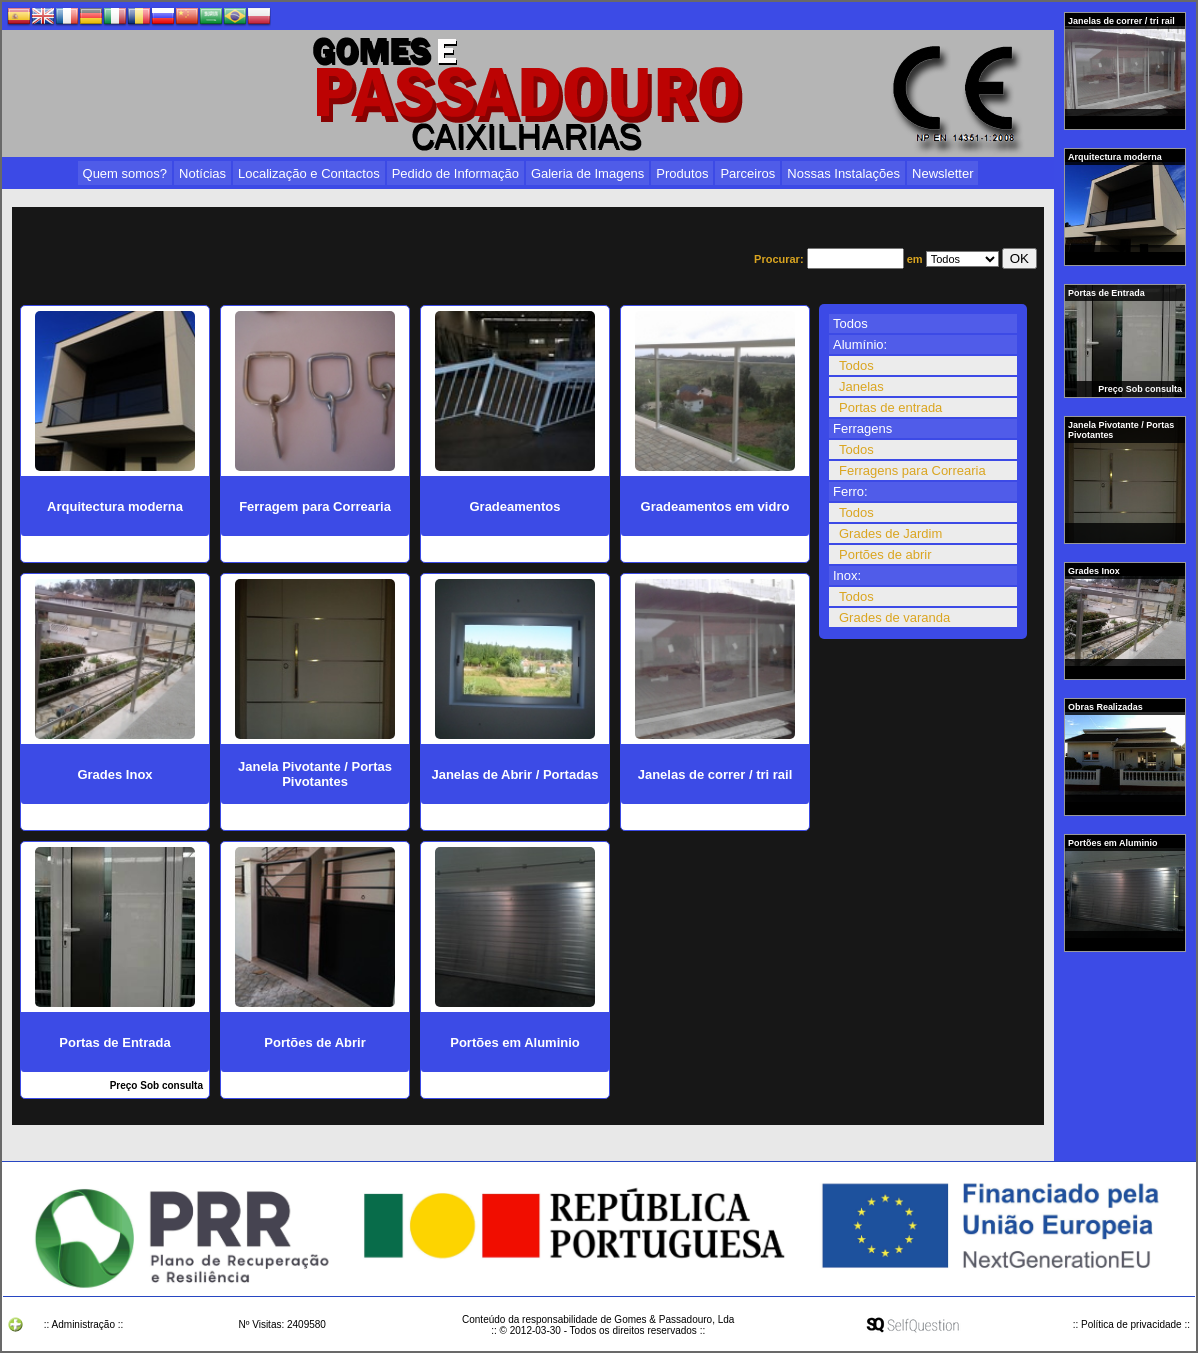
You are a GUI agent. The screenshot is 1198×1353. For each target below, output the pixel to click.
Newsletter (942, 173)
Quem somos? (125, 173)
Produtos (682, 173)
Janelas (861, 386)
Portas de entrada (890, 407)
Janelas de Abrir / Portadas (514, 774)
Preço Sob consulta (1140, 389)
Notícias (202, 173)
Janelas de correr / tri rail (1122, 21)
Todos (850, 323)
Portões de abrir (885, 554)
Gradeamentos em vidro (715, 506)
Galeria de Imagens (587, 173)
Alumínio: (860, 344)
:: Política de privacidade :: (1131, 1324)
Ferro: (850, 491)
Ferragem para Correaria (315, 506)
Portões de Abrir (314, 1042)
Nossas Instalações (843, 173)
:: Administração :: (83, 1324)
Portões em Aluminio (1114, 843)
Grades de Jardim (890, 533)
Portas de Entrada (1107, 293)
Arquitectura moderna (1116, 157)
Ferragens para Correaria (912, 470)
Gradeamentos (514, 506)
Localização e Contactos (309, 173)
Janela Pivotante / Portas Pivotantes (1121, 430)
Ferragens (862, 428)
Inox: (847, 575)
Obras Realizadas (1106, 707)
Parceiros (747, 173)
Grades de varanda (894, 617)
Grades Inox (1095, 571)
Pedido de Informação (455, 173)
